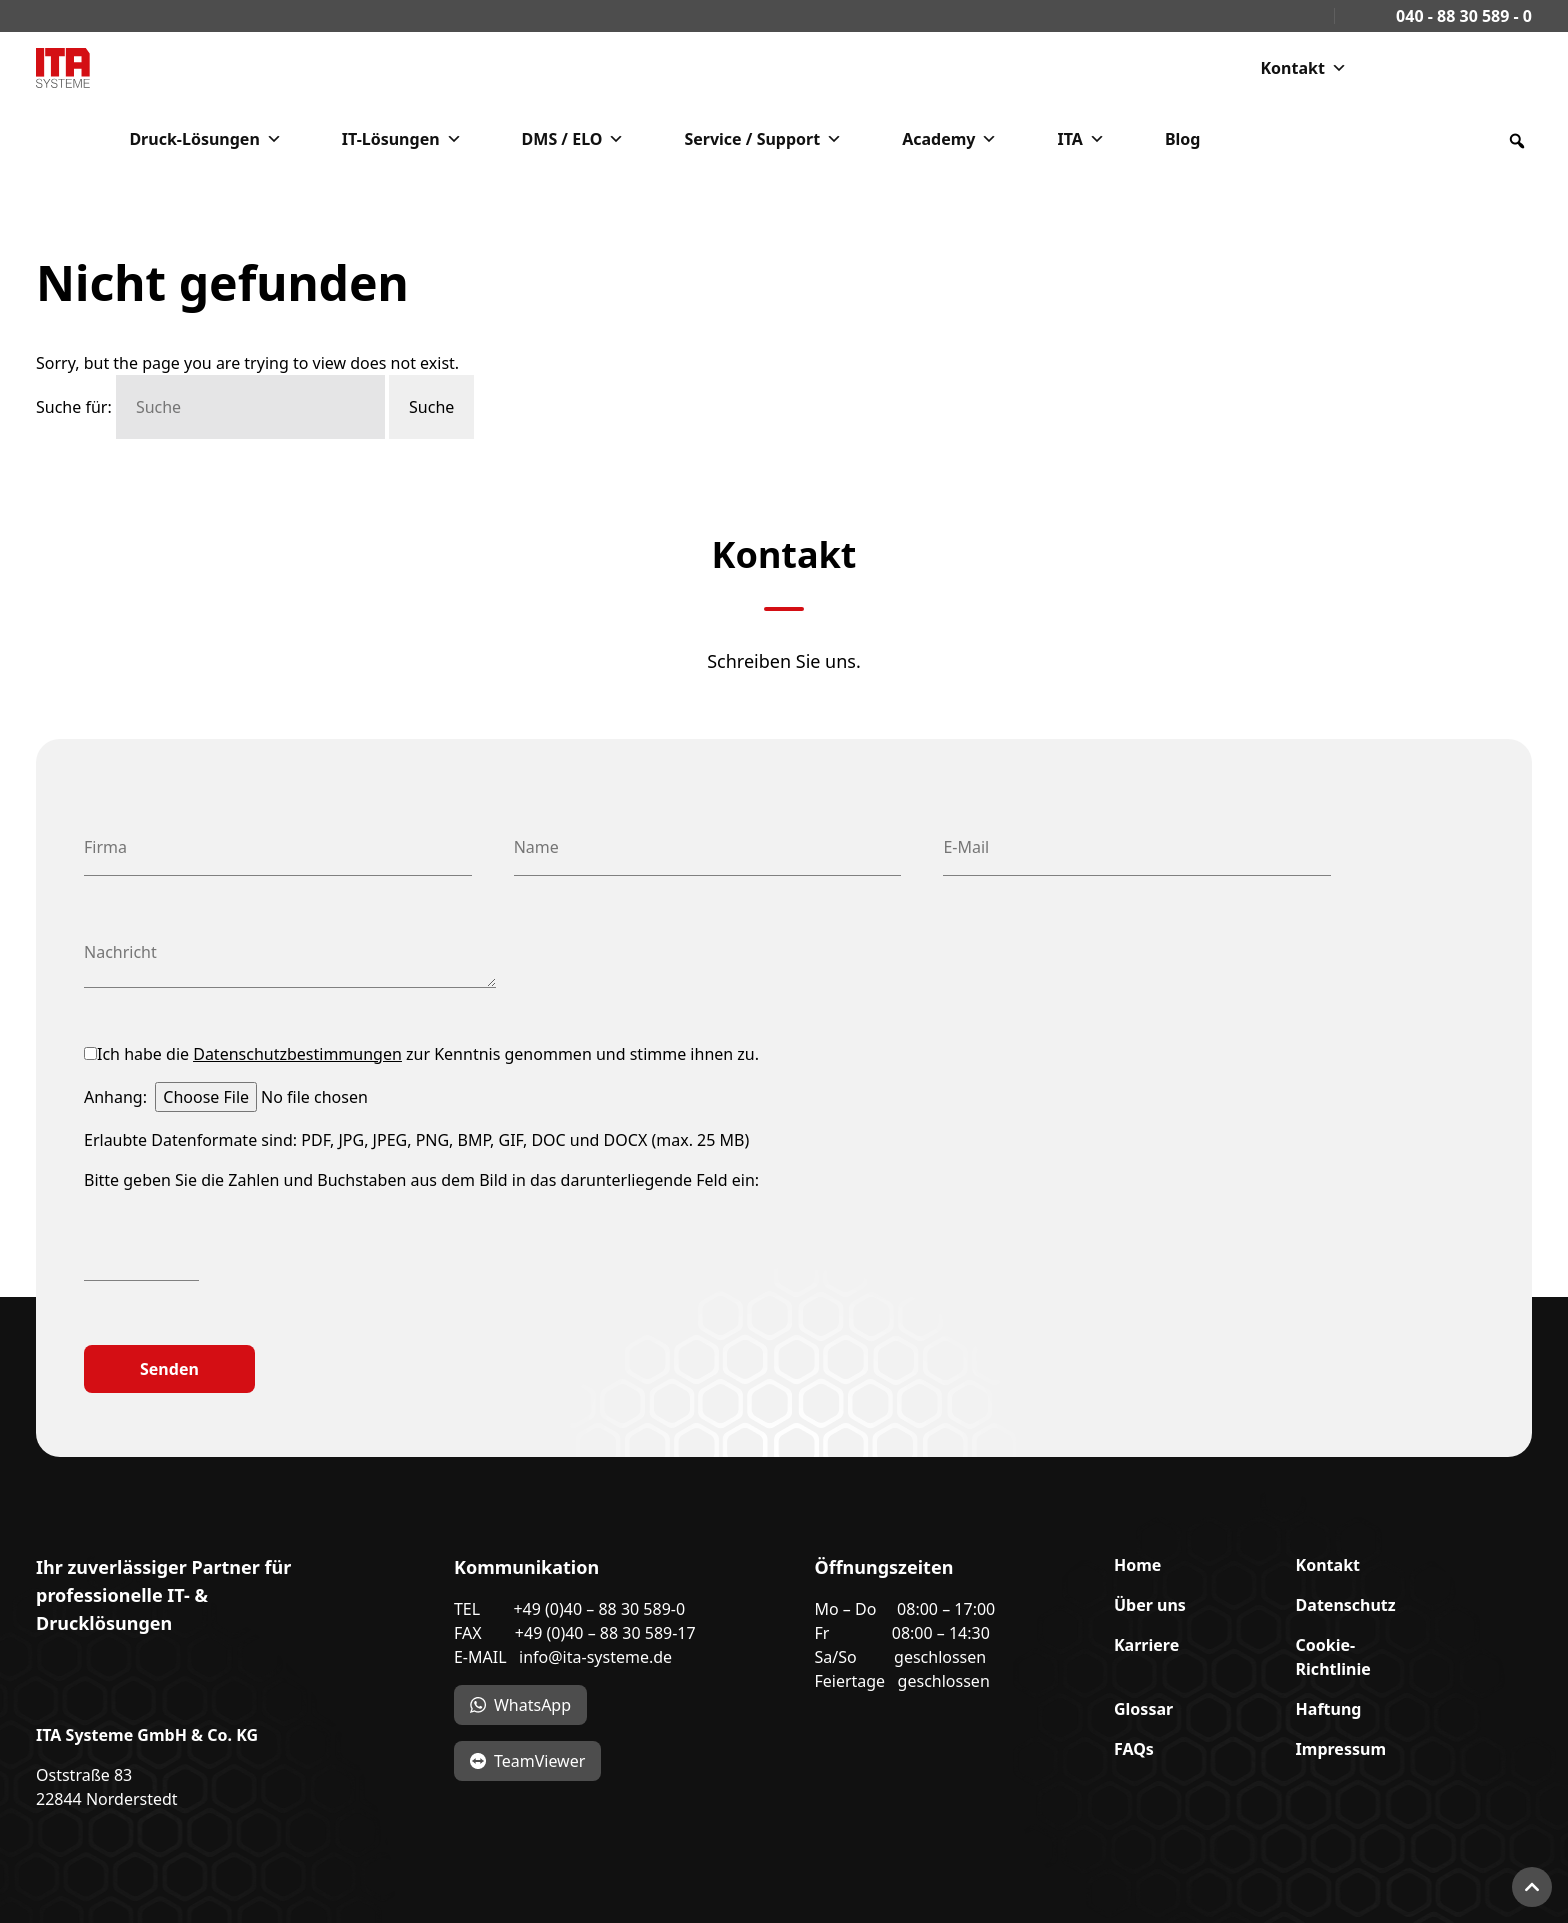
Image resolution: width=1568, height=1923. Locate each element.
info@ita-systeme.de (595, 1657)
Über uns (1150, 1605)
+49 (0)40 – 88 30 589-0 (599, 1609)
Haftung (1329, 1709)
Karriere (1146, 1645)
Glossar (1143, 1709)
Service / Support (763, 139)
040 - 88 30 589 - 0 (1457, 16)
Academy (949, 139)
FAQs (1134, 1749)
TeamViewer (539, 1761)
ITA (1080, 139)
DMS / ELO (573, 139)
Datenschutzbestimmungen (297, 1054)
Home (1137, 1565)
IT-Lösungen (402, 139)
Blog (1183, 139)
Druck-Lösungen (205, 139)
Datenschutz (1346, 1605)
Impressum (1341, 1749)
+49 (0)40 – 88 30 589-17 (605, 1633)
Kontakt (1303, 68)
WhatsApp (532, 1705)
